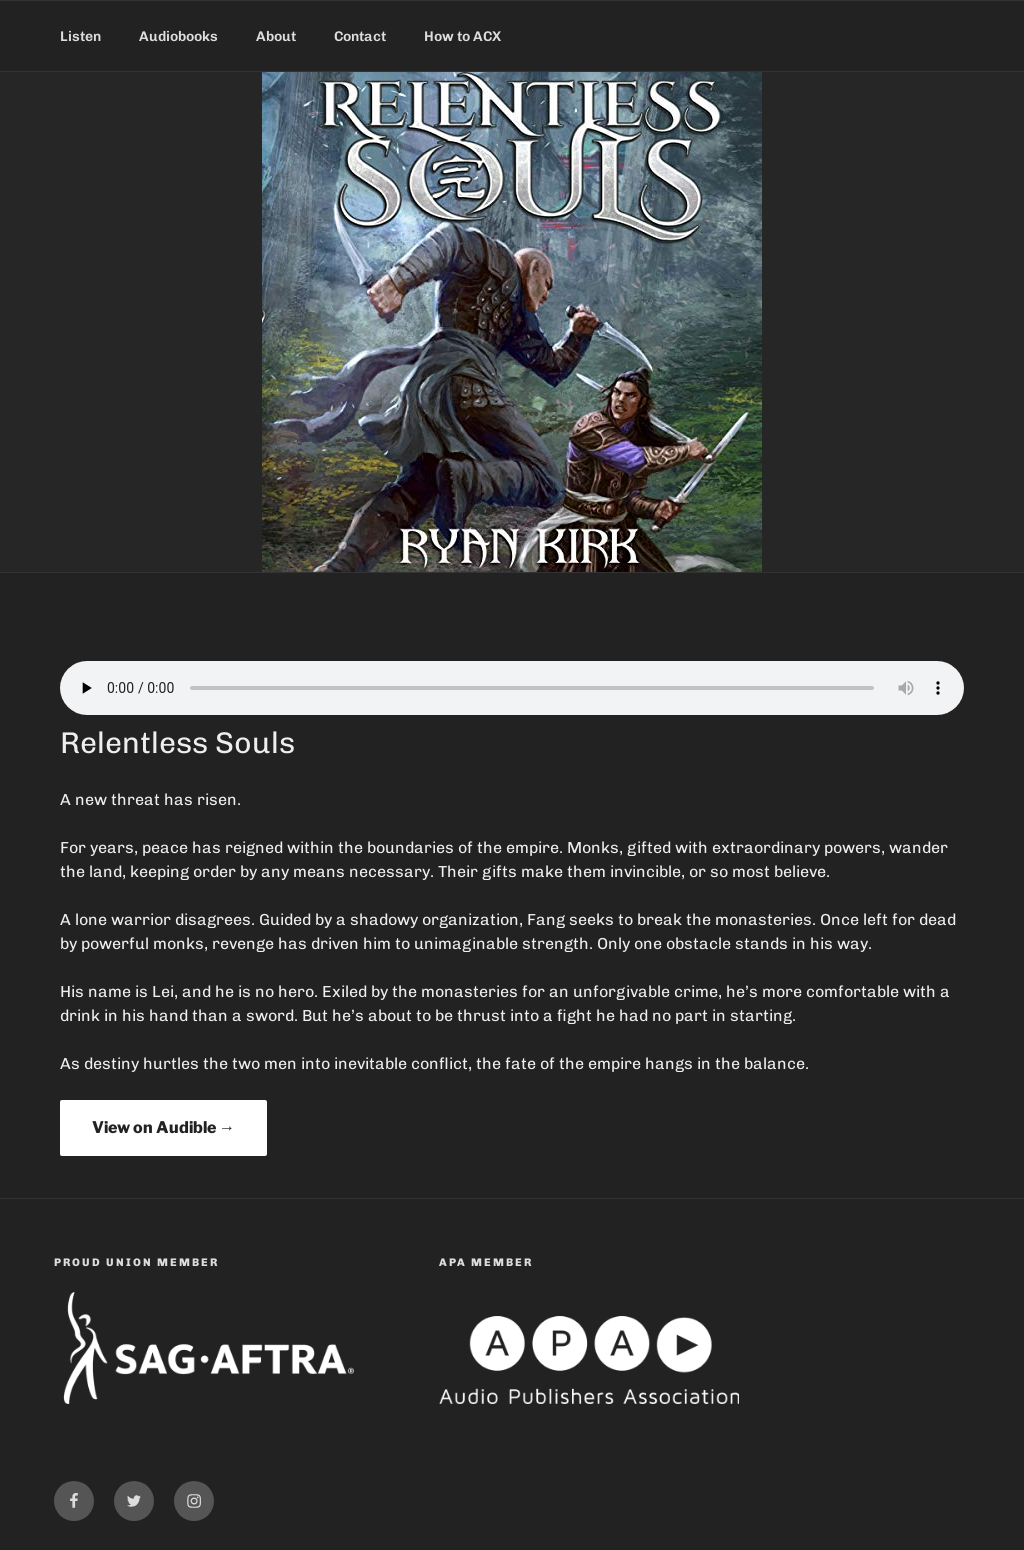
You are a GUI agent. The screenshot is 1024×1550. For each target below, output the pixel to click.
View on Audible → (163, 1127)
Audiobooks (178, 36)
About (276, 36)
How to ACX (462, 36)
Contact (360, 36)
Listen (80, 36)
